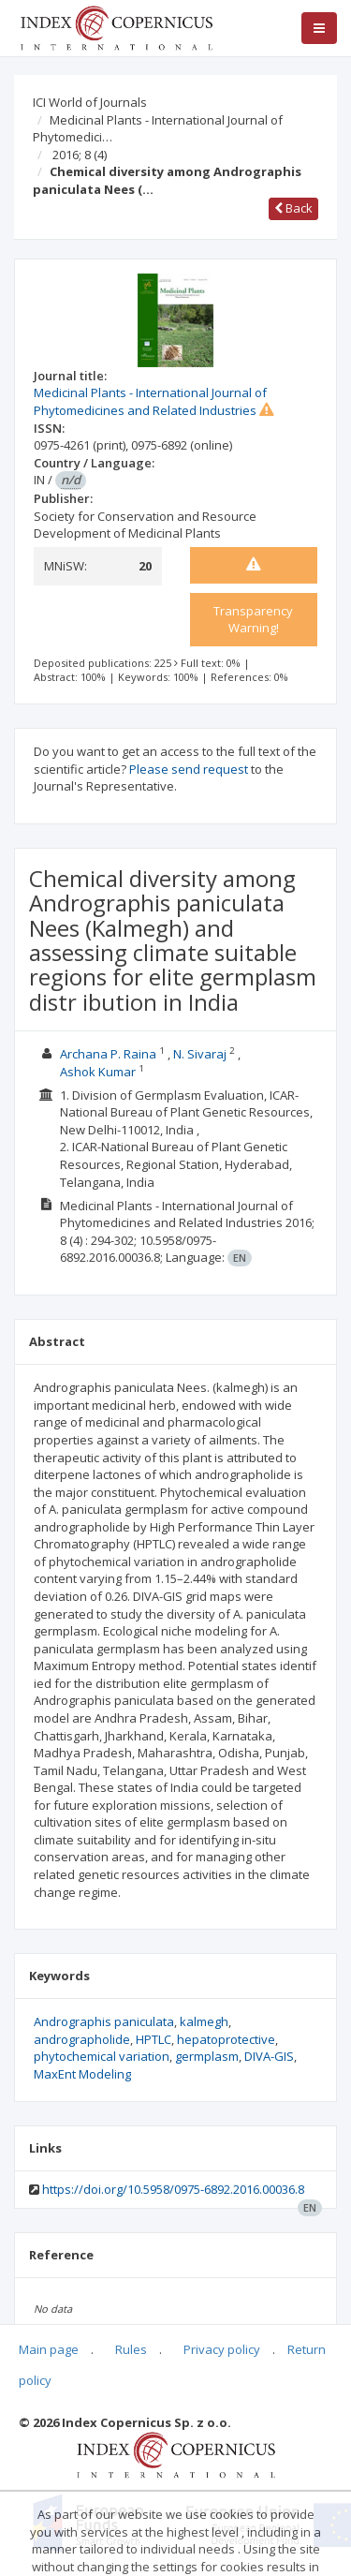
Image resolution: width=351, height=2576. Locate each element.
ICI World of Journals (90, 102)
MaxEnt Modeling (82, 2073)
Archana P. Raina (108, 1053)
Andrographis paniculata (104, 2021)
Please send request (188, 769)
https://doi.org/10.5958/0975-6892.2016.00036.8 (173, 2189)
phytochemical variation (101, 2056)
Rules (131, 2349)
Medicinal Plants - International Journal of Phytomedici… (158, 128)
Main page (49, 2349)
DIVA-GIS (269, 2056)
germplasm (207, 2056)
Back (293, 208)
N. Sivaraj (200, 1053)
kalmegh (204, 2021)
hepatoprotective (226, 2039)
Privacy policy (221, 2349)
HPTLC (153, 2039)
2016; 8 (79, 154)
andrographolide (82, 2039)
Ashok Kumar (98, 1071)
